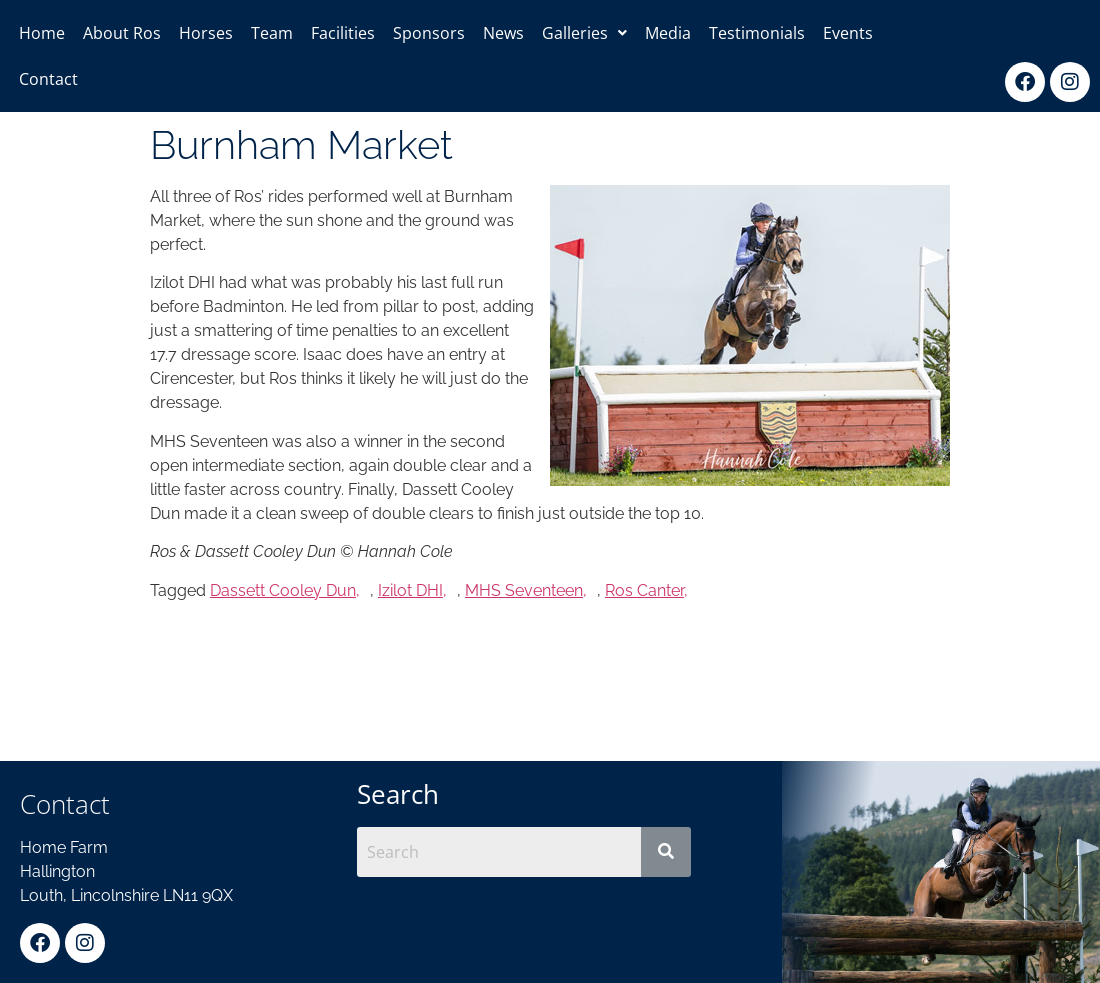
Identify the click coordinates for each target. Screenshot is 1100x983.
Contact (48, 79)
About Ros (122, 33)
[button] (584, 33)
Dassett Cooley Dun (283, 590)
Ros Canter (644, 590)
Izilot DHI (410, 590)
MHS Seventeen (524, 590)
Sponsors (429, 33)
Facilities (343, 33)
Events (848, 33)
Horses (206, 33)
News (503, 33)
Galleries (584, 33)
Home (42, 33)
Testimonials (757, 33)
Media (668, 33)
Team (272, 33)
